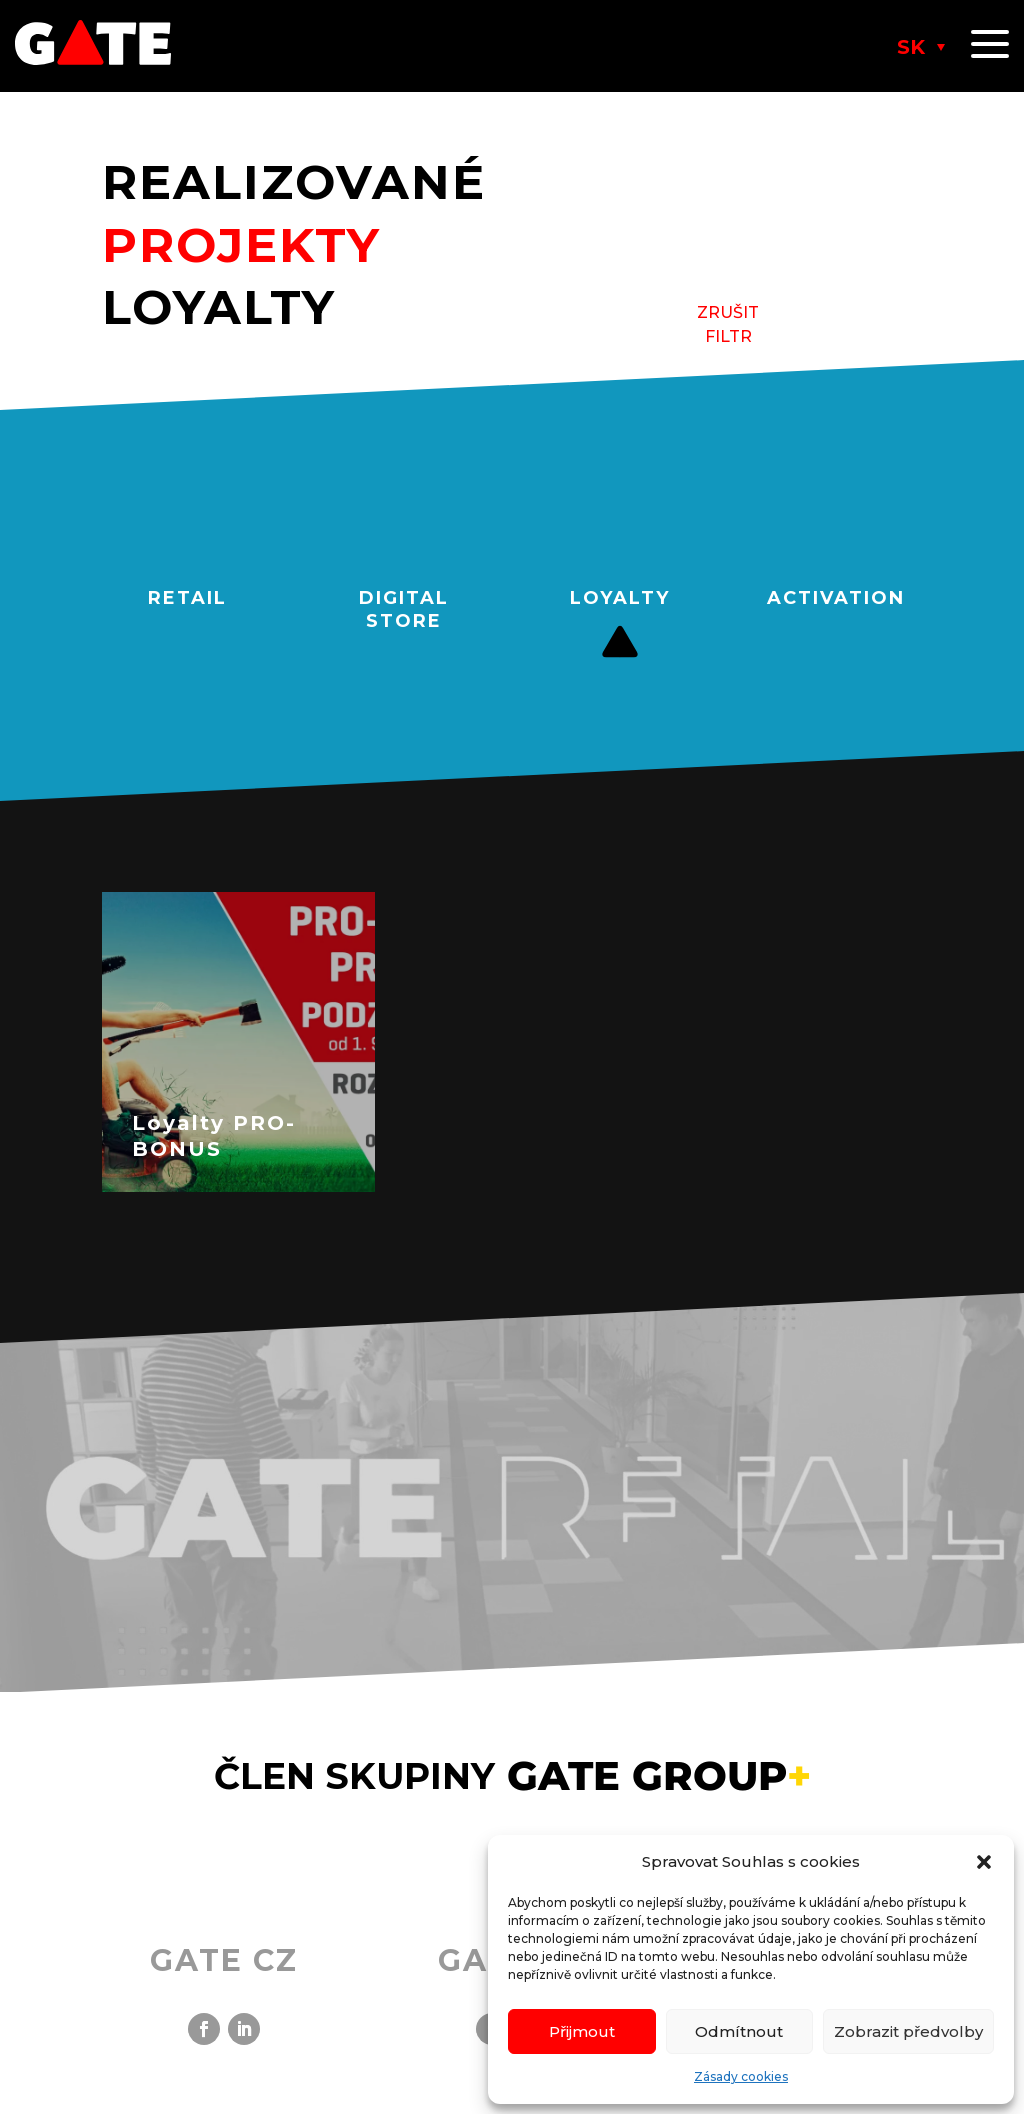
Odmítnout (739, 2031)
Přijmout (582, 2031)
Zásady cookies (741, 2076)
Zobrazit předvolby (908, 2031)
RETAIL (187, 598)
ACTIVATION (836, 598)
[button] (984, 1862)
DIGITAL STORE (404, 609)
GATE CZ (224, 1960)
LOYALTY (620, 598)
